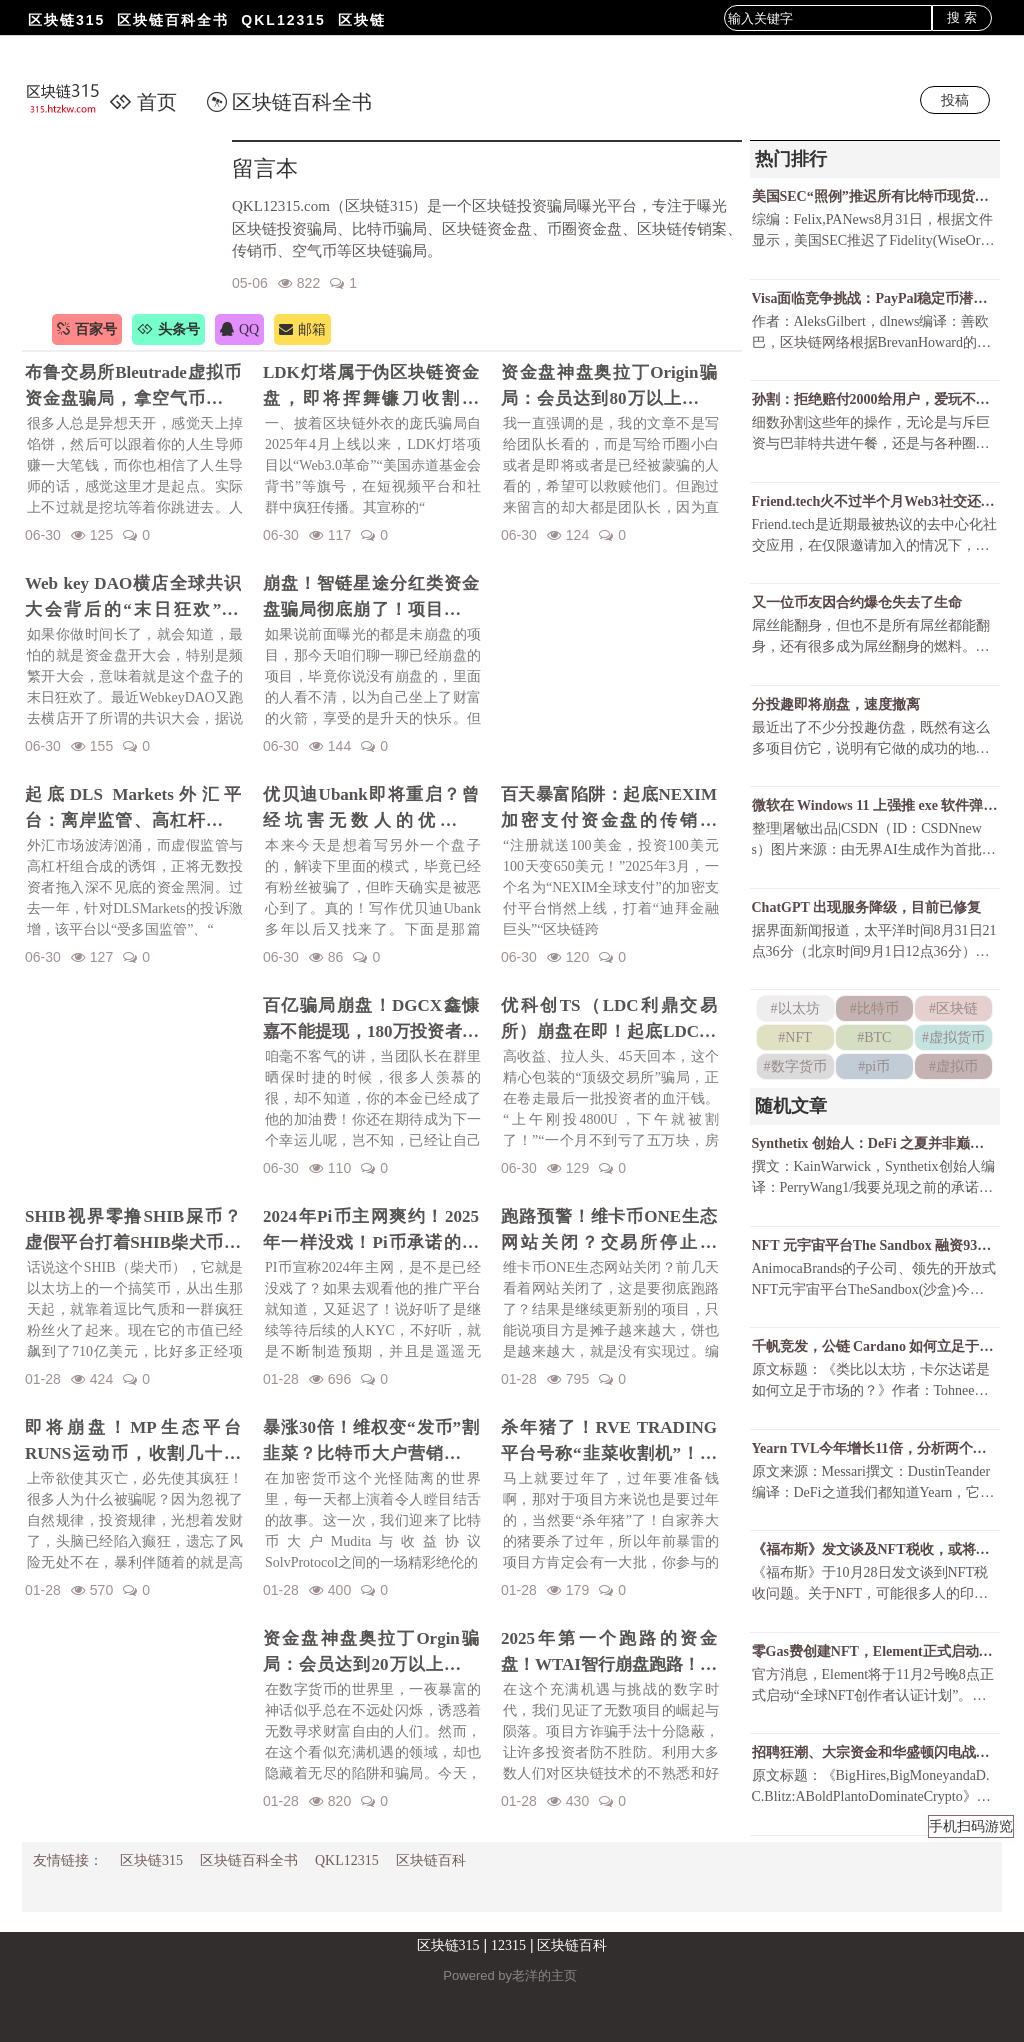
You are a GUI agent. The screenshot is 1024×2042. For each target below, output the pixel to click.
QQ (239, 329)
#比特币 (874, 1008)
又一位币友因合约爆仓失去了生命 (857, 602)
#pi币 (874, 1066)
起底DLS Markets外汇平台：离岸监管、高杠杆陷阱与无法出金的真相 (133, 809)
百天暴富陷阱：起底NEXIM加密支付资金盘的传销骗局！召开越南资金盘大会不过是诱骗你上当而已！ (609, 809)
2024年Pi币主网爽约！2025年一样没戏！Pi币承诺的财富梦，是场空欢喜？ (371, 1231)
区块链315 (66, 20)
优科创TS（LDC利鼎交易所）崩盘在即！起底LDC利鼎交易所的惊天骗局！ (609, 1020)
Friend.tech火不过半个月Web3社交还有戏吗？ (875, 501)
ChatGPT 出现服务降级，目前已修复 (867, 907)
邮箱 (302, 329)
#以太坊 (795, 1008)
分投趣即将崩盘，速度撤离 (836, 704)
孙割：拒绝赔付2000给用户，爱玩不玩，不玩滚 (875, 399)
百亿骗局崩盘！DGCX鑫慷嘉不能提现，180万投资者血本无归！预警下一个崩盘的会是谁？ (371, 1020)
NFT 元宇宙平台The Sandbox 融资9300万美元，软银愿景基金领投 (875, 1245)
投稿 (955, 100)
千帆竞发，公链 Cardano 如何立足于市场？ (875, 1346)
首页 (143, 102)
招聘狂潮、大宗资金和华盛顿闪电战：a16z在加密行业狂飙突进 (875, 1752)
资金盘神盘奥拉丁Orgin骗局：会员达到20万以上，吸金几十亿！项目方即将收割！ (371, 1653)
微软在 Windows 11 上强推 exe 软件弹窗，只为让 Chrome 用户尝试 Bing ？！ (875, 805)
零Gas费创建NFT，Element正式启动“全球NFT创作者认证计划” (875, 1651)
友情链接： (68, 1860)
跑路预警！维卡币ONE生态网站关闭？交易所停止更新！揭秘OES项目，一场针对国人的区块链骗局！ (609, 1231)
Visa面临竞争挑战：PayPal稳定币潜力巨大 (875, 298)
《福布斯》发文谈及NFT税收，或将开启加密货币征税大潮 (875, 1549)
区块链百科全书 (173, 20)
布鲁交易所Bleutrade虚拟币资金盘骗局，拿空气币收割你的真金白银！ (133, 387)
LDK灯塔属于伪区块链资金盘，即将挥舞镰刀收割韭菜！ (371, 387)
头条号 (168, 329)
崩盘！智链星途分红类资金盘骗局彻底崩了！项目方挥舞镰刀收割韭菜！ (371, 598)
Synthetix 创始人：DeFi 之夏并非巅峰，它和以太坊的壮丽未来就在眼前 (875, 1143)
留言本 (265, 168)
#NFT (794, 1037)
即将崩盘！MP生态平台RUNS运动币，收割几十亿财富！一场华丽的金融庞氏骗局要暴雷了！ (133, 1442)
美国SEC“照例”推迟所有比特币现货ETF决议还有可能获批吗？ (875, 196)
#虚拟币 (953, 1066)
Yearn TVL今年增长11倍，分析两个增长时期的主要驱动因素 (875, 1448)
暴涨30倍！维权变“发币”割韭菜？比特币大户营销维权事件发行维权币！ (371, 1442)
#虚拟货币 (953, 1037)
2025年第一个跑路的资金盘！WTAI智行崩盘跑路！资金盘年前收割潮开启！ (609, 1653)
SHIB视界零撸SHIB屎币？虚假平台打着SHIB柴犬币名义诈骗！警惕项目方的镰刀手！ (133, 1231)
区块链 (362, 20)
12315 (508, 1945)
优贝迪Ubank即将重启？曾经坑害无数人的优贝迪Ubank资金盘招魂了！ (371, 809)
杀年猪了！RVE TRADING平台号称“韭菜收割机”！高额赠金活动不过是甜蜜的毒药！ (609, 1442)
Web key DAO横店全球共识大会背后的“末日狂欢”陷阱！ (133, 598)
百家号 (87, 329)
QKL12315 (283, 20)
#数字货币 (795, 1066)
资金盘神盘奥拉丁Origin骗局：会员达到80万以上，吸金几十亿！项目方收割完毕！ (609, 387)
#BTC (874, 1037)
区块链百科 (431, 1860)
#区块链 (953, 1008)
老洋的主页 (544, 1975)
